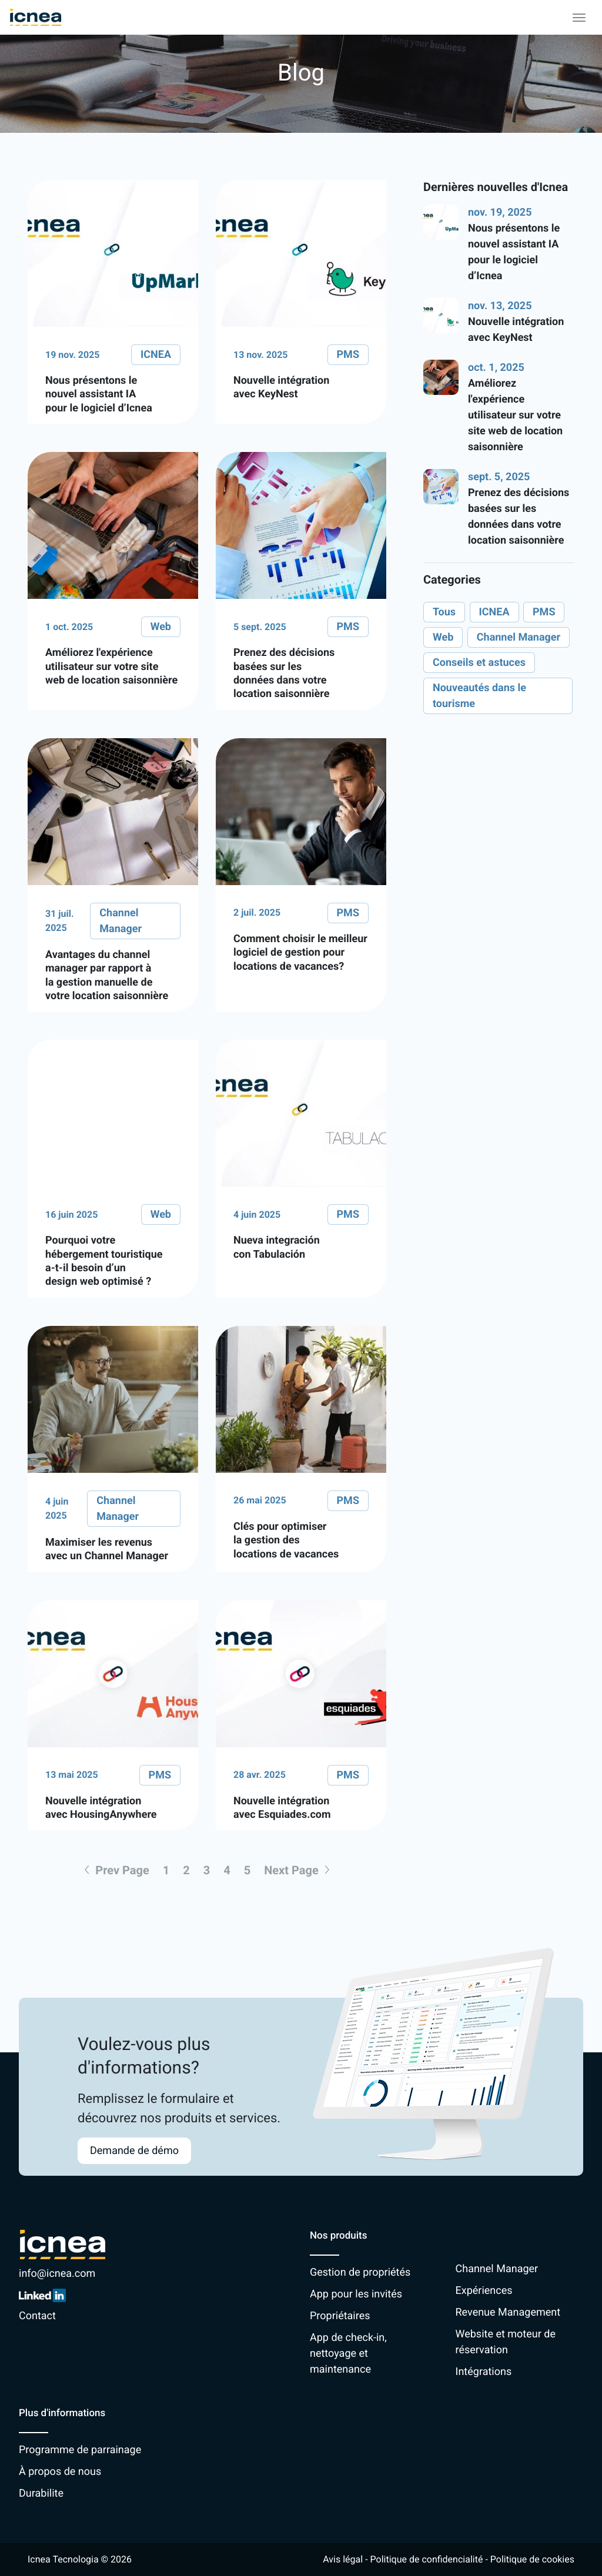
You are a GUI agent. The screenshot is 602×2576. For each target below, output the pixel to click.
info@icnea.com (57, 2273)
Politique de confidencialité (426, 2559)
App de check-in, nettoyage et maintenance (348, 2354)
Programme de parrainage (80, 2450)
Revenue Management (508, 2312)
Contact (37, 2316)
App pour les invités (356, 2294)
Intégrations (484, 2372)
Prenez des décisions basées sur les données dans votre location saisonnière (518, 517)
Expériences (484, 2290)
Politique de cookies (532, 2559)
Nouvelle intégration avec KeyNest (516, 330)
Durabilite (41, 2493)
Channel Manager (497, 2269)
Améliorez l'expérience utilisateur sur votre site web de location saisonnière (515, 415)
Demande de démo (134, 2151)
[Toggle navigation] (579, 17)
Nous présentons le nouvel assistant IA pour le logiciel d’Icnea (514, 252)
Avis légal (343, 2559)
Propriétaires (340, 2316)
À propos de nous (60, 2472)
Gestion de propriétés (360, 2272)
